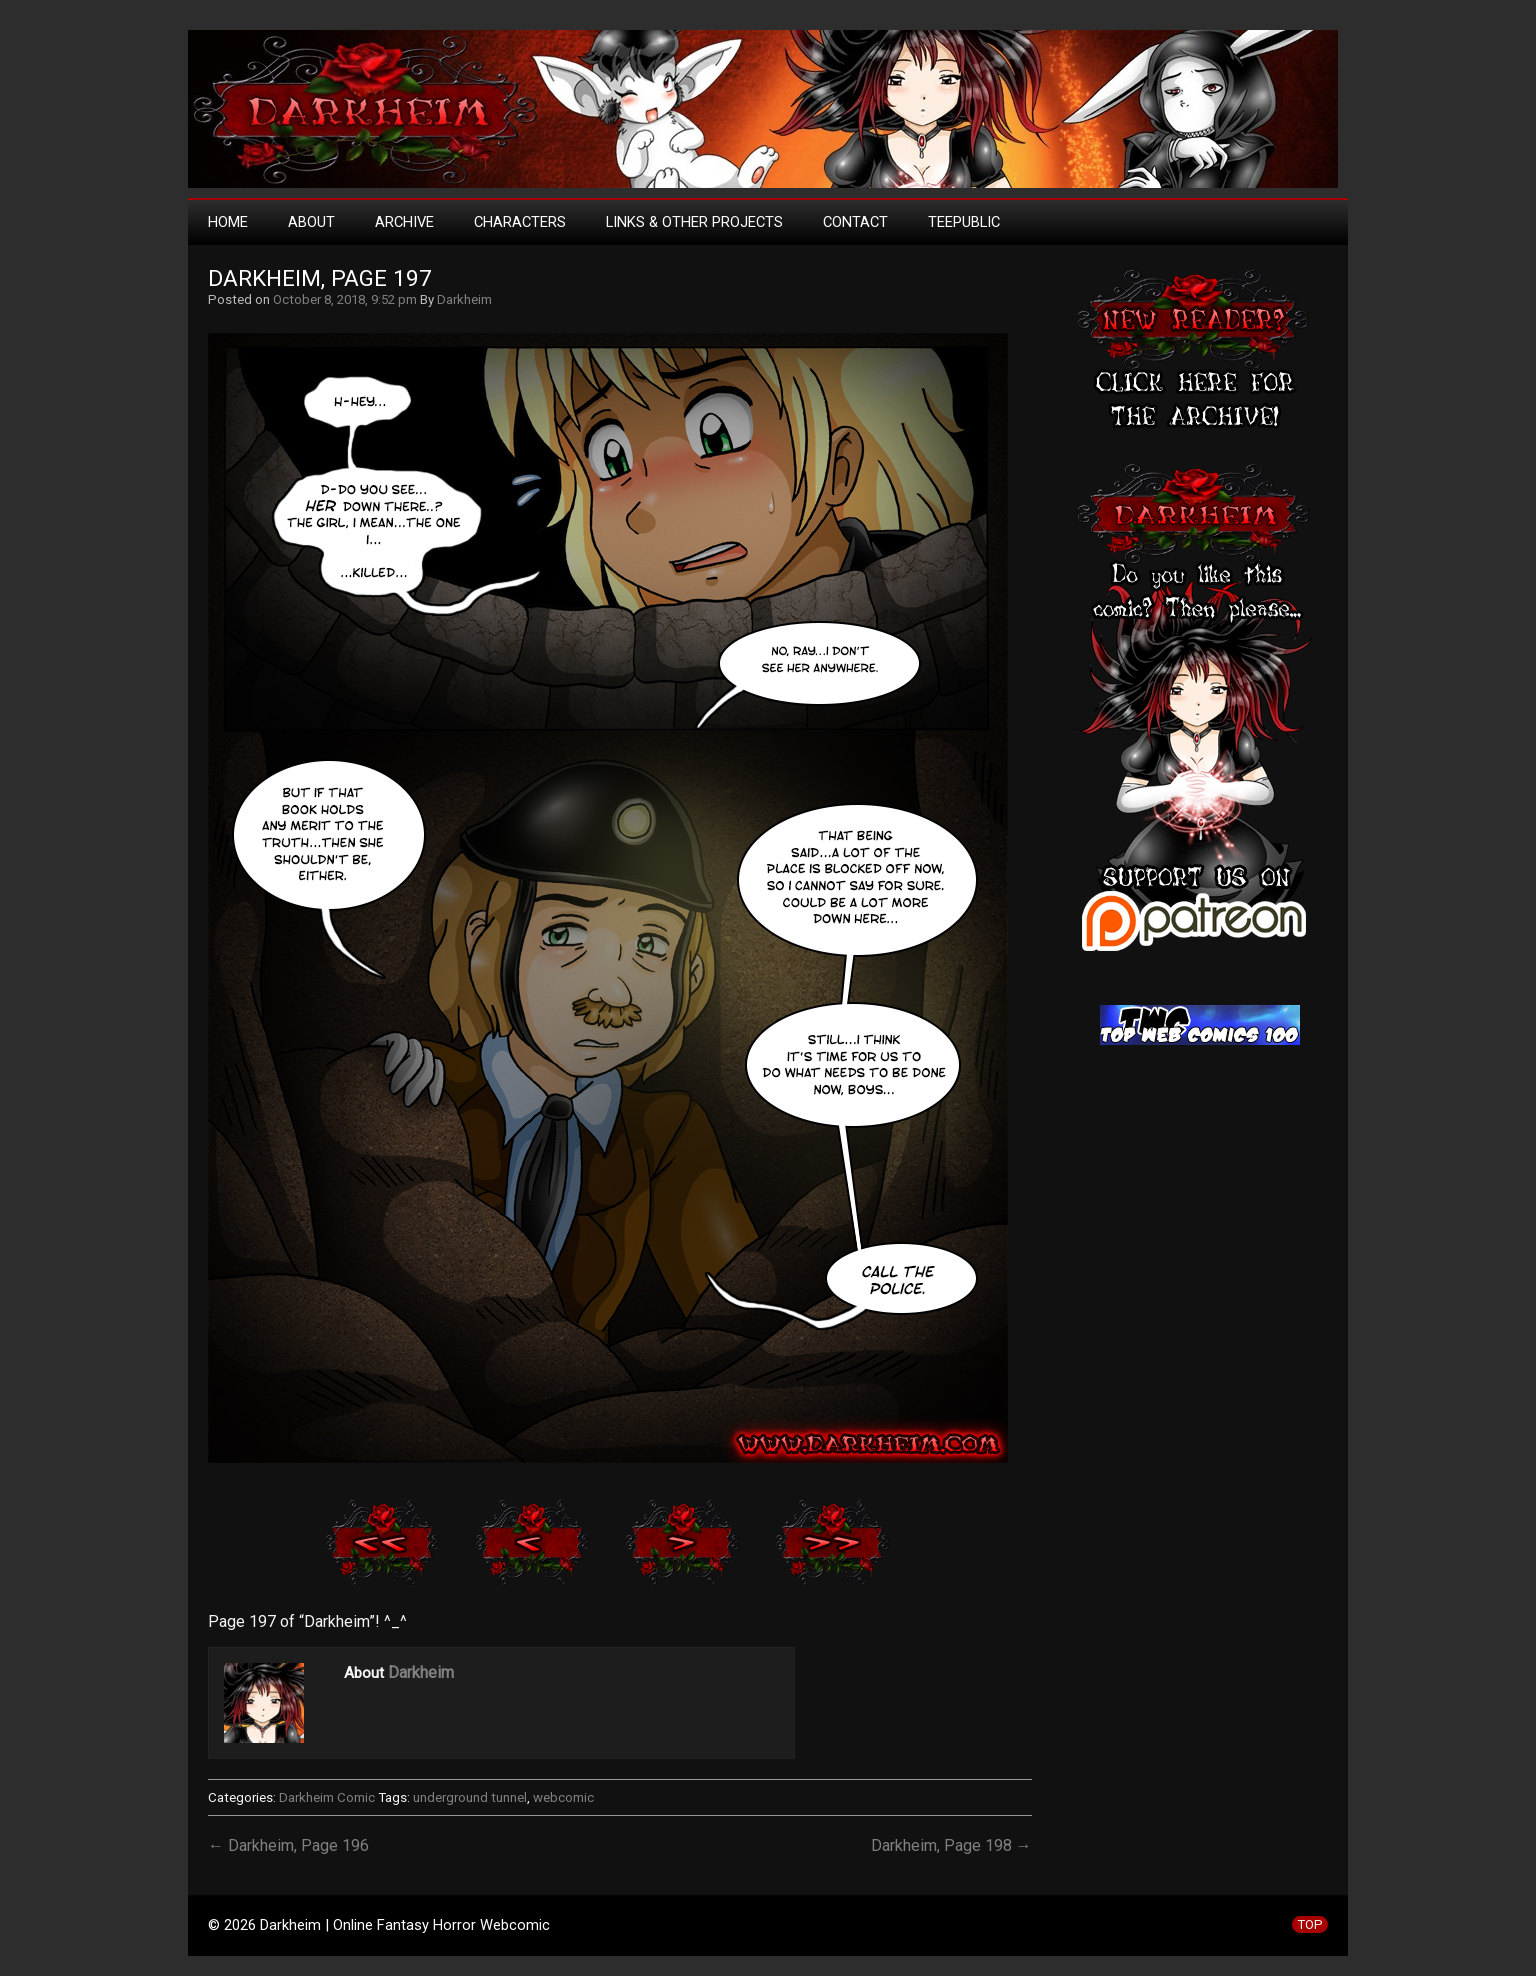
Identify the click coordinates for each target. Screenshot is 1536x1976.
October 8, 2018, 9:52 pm (345, 299)
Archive (404, 222)
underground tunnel (470, 1797)
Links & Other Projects (694, 222)
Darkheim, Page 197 (320, 278)
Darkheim (464, 299)
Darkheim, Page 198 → (951, 1845)
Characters (520, 222)
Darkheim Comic (327, 1797)
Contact (855, 222)
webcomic (563, 1797)
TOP (1310, 1924)
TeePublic (964, 222)
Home (228, 222)
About (311, 222)
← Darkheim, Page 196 (288, 1845)
